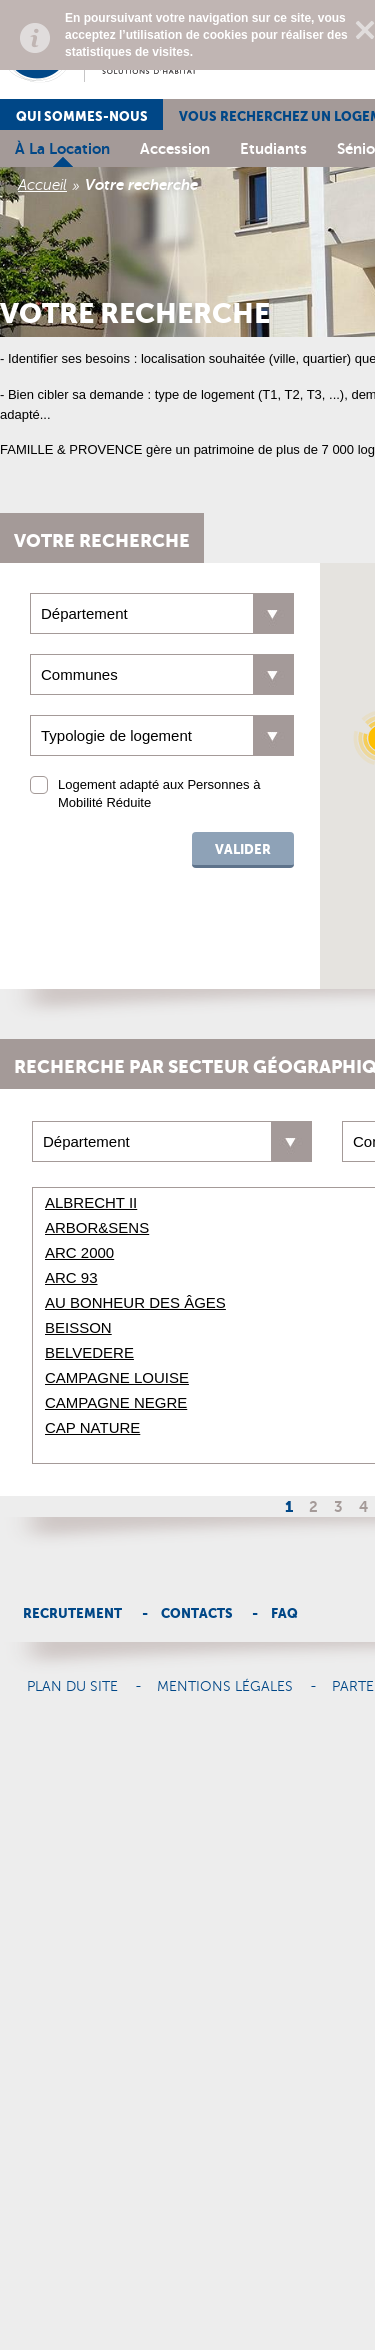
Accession (175, 148)
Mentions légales (225, 1687)
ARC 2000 (79, 1252)
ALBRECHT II (91, 1202)
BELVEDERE (89, 1352)
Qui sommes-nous (82, 116)
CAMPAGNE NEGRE (116, 1402)
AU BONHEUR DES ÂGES (135, 1302)
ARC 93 (71, 1277)
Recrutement (72, 1613)
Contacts (197, 1613)
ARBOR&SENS (97, 1227)
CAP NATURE (92, 1427)
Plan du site (72, 1687)
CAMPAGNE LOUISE (117, 1377)
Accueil (42, 185)
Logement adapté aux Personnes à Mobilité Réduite (159, 793)
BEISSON (78, 1327)
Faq (284, 1613)
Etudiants (273, 148)
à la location (62, 148)
